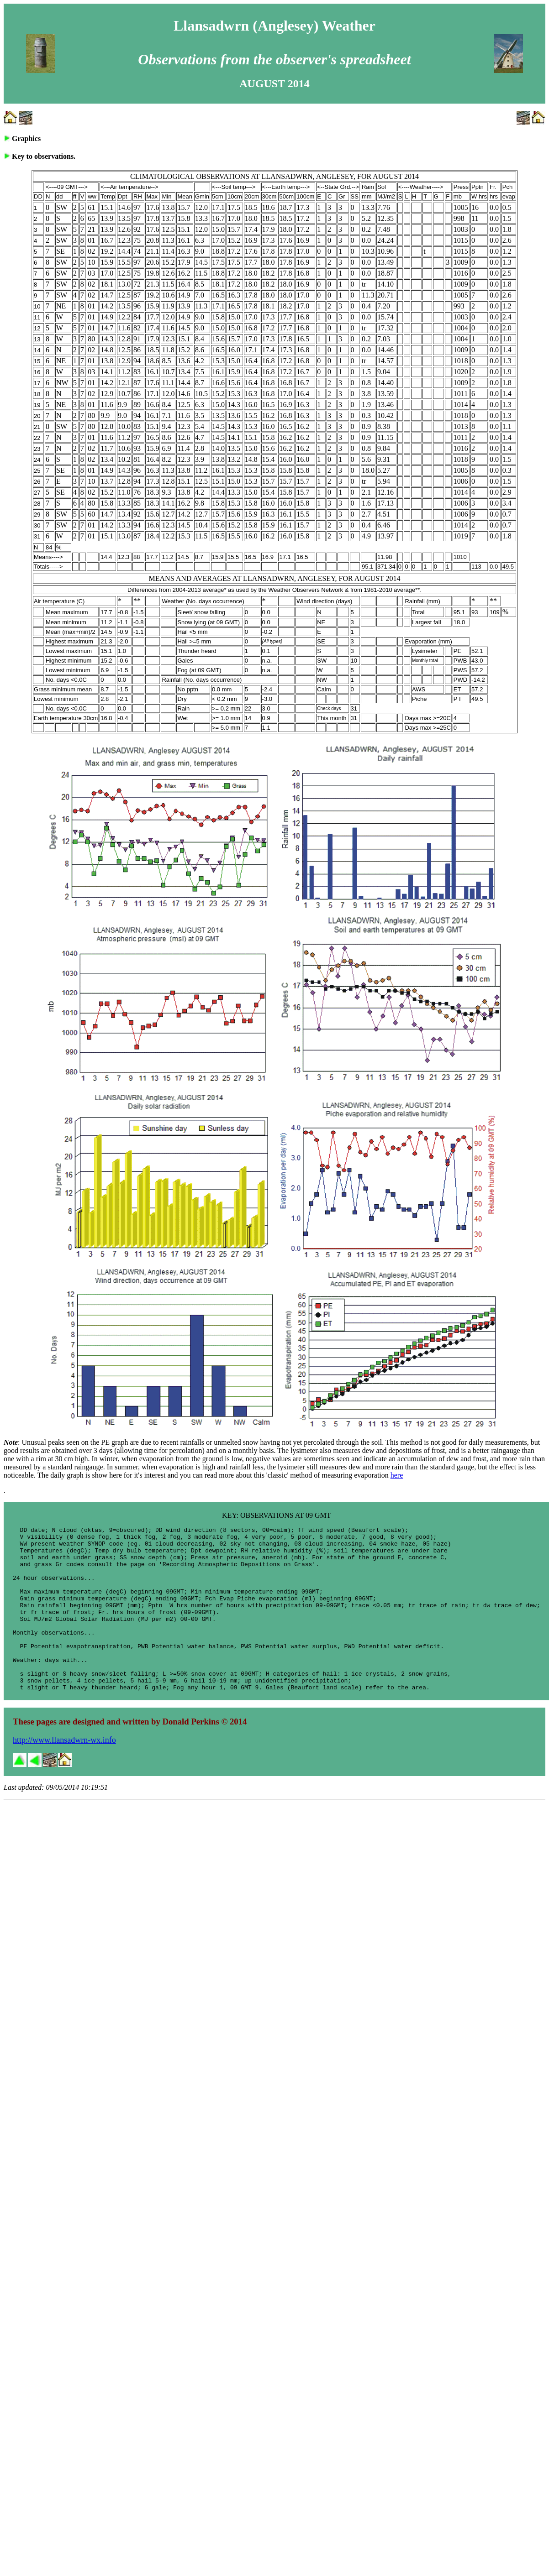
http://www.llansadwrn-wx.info (64, 1772)
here (397, 1475)
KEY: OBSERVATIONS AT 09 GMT (276, 1515)
